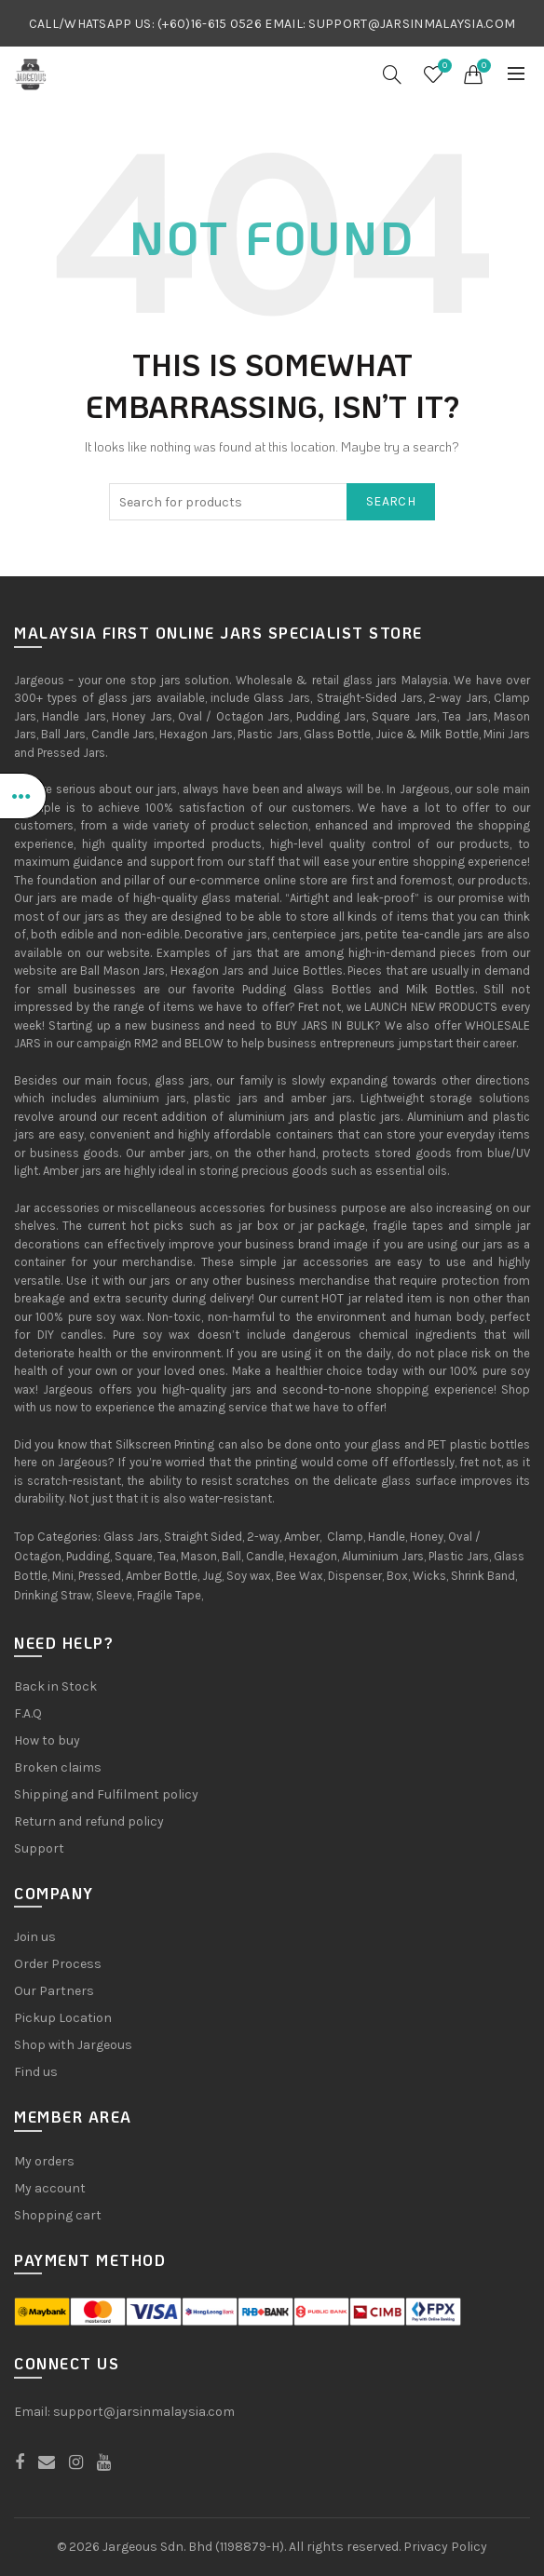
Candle (265, 1556)
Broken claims (58, 1767)
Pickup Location (63, 2018)
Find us (36, 2072)
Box (397, 1576)
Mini (63, 1576)
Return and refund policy (89, 1821)
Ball (231, 1556)
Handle (386, 1537)
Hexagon (313, 1556)
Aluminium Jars (383, 1556)
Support (39, 1848)
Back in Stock (55, 1686)
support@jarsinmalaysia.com (144, 2412)
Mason (199, 1556)
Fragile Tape (169, 1595)
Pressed (99, 1576)
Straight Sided (203, 1537)
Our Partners (54, 1991)
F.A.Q (28, 1713)
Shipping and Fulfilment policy (106, 1794)
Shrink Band (483, 1576)
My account (50, 2188)
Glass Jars (131, 1537)
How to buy (47, 1740)
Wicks (429, 1576)
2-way (263, 1537)
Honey (426, 1537)
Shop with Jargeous (73, 2045)
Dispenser (355, 1576)
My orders (44, 2161)
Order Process (58, 1964)
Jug (212, 1576)
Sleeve (114, 1595)
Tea (166, 1556)
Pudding (88, 1556)
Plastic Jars (458, 1556)
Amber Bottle (161, 1576)
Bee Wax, (300, 1576)
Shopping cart (58, 2215)
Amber (302, 1537)
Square (134, 1556)
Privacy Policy (445, 2547)
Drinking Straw (52, 1595)
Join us (35, 1937)
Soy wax (248, 1576)
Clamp (345, 1537)
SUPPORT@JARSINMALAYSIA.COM (411, 24)
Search (390, 501)
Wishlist (442, 67)
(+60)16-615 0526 (209, 24)
